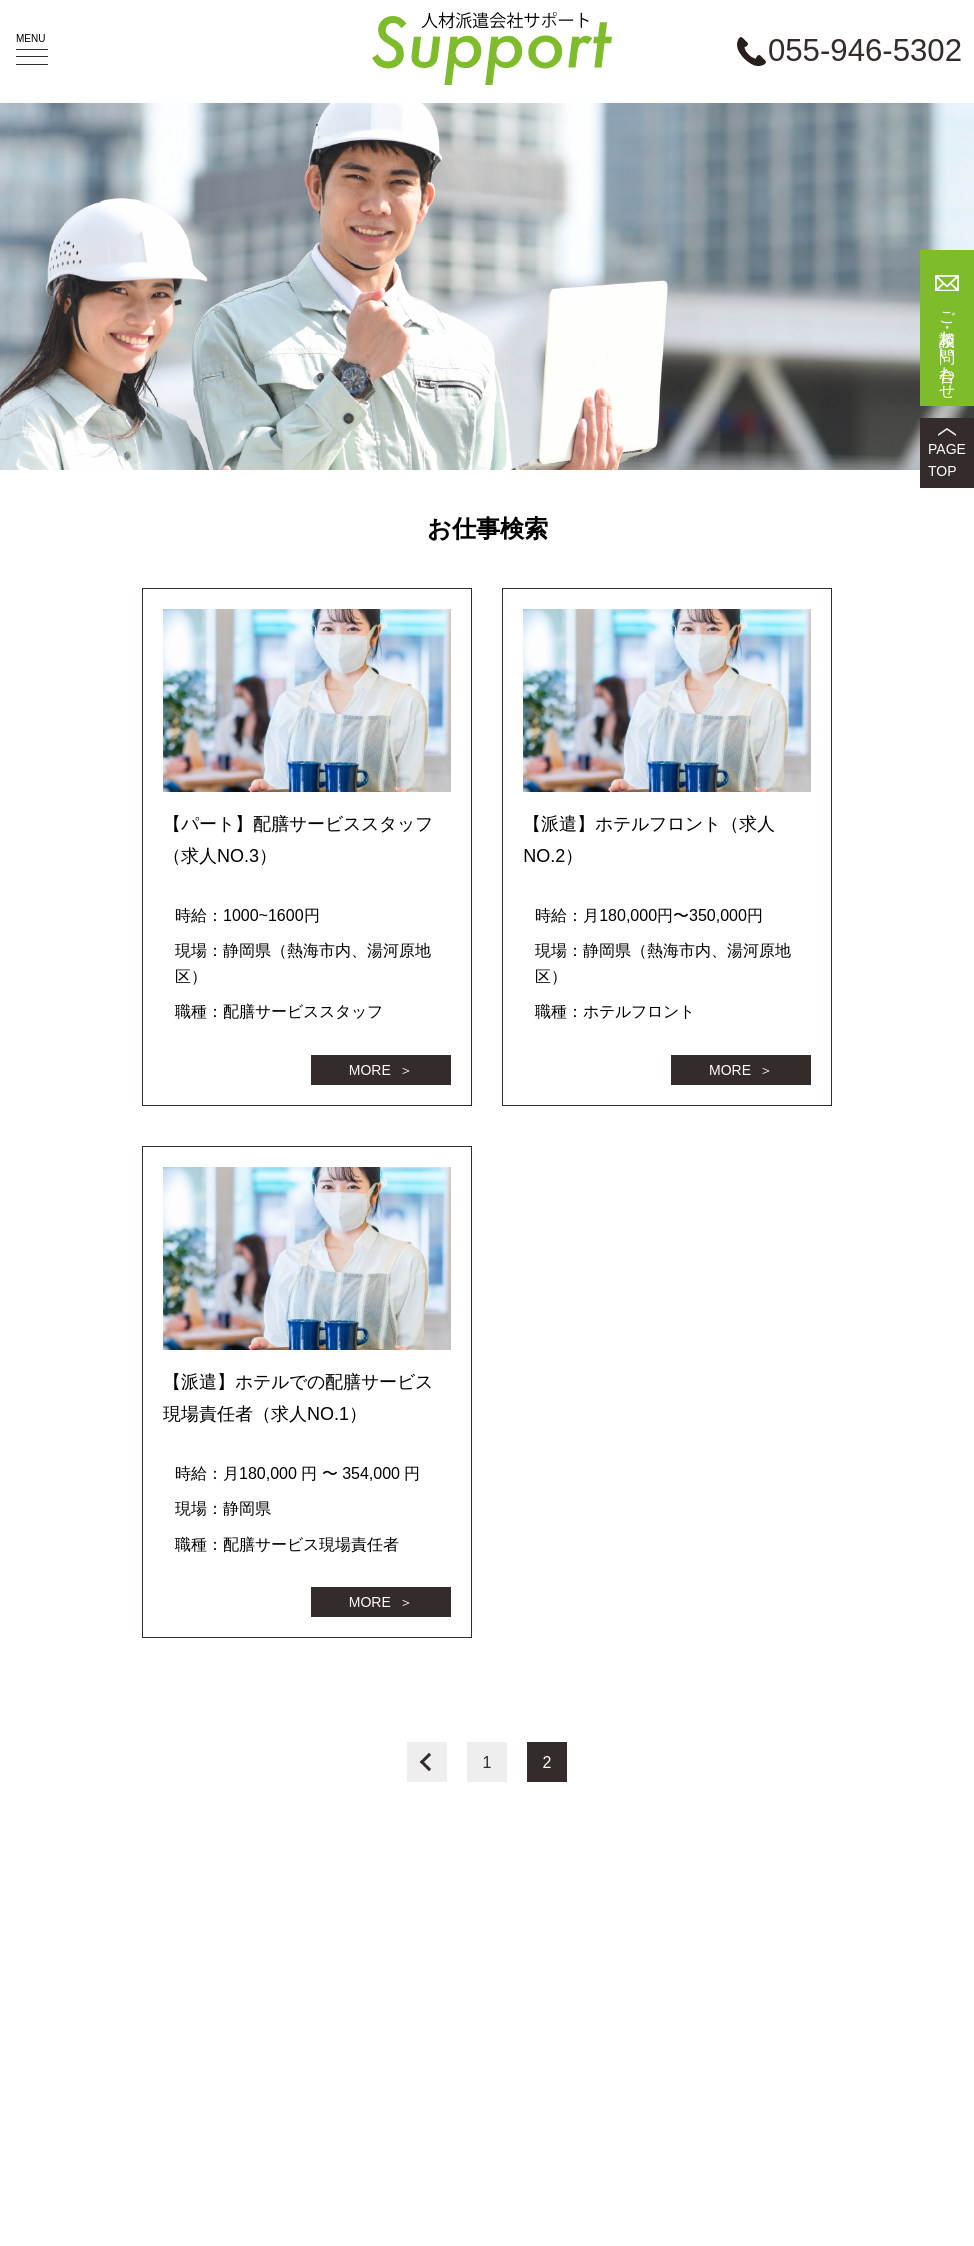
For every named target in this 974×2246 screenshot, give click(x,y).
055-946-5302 (865, 50)
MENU (32, 49)
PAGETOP (947, 460)
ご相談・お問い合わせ (947, 346)
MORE (370, 1070)
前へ (427, 1762)
